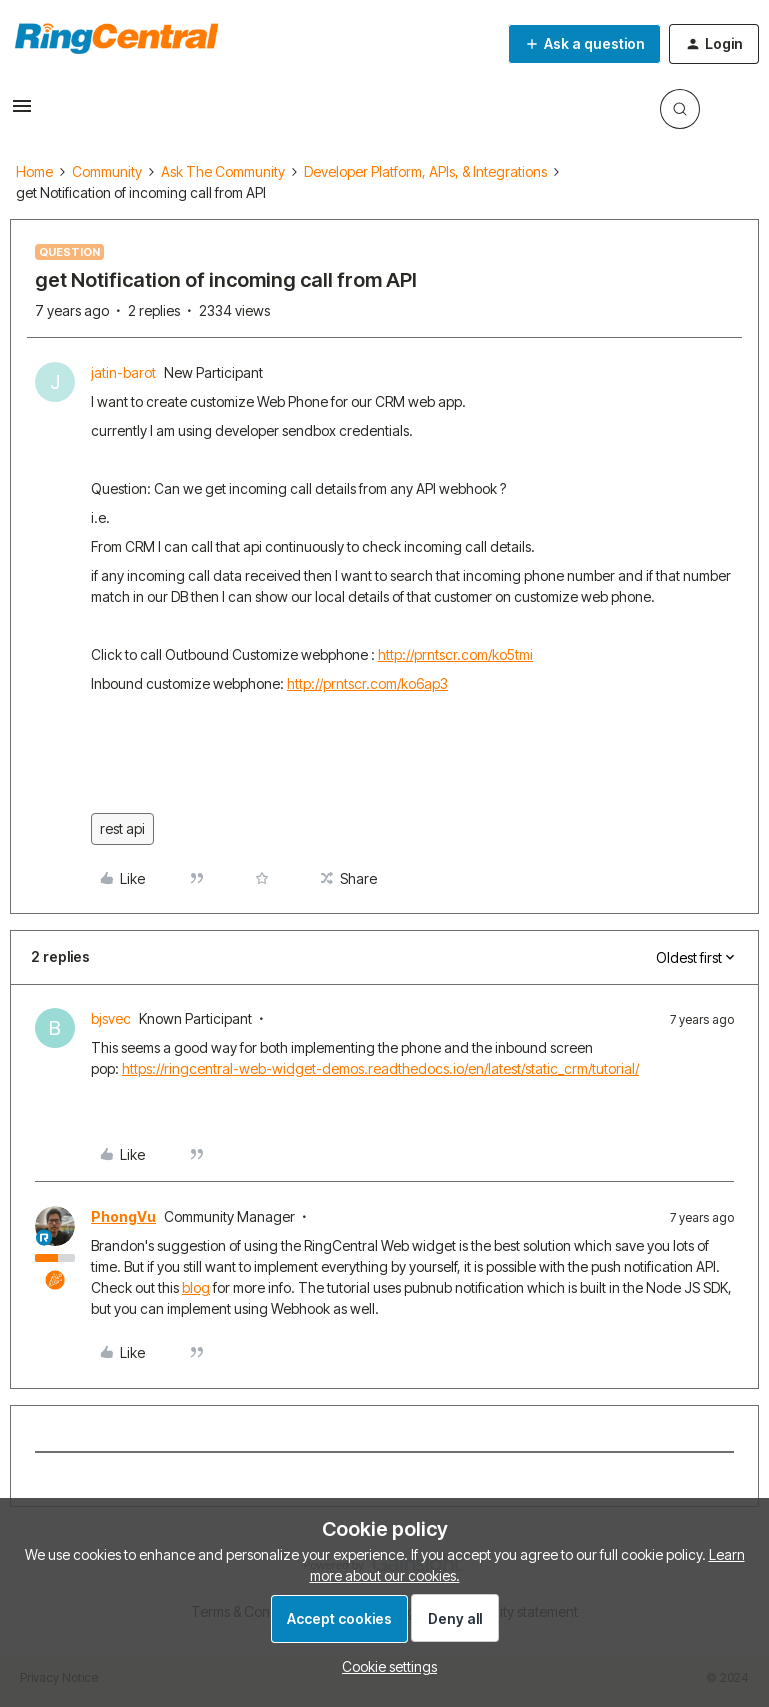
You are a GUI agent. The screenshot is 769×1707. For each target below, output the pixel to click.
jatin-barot (123, 372)
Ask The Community (223, 171)
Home (34, 171)
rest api (122, 828)
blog (196, 1287)
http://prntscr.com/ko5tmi (455, 654)
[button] (22, 112)
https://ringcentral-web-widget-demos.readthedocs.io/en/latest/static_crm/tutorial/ (380, 1068)
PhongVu (123, 1216)
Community (107, 171)
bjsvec (111, 1018)
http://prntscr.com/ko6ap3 (367, 683)
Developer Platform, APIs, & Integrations (425, 171)
